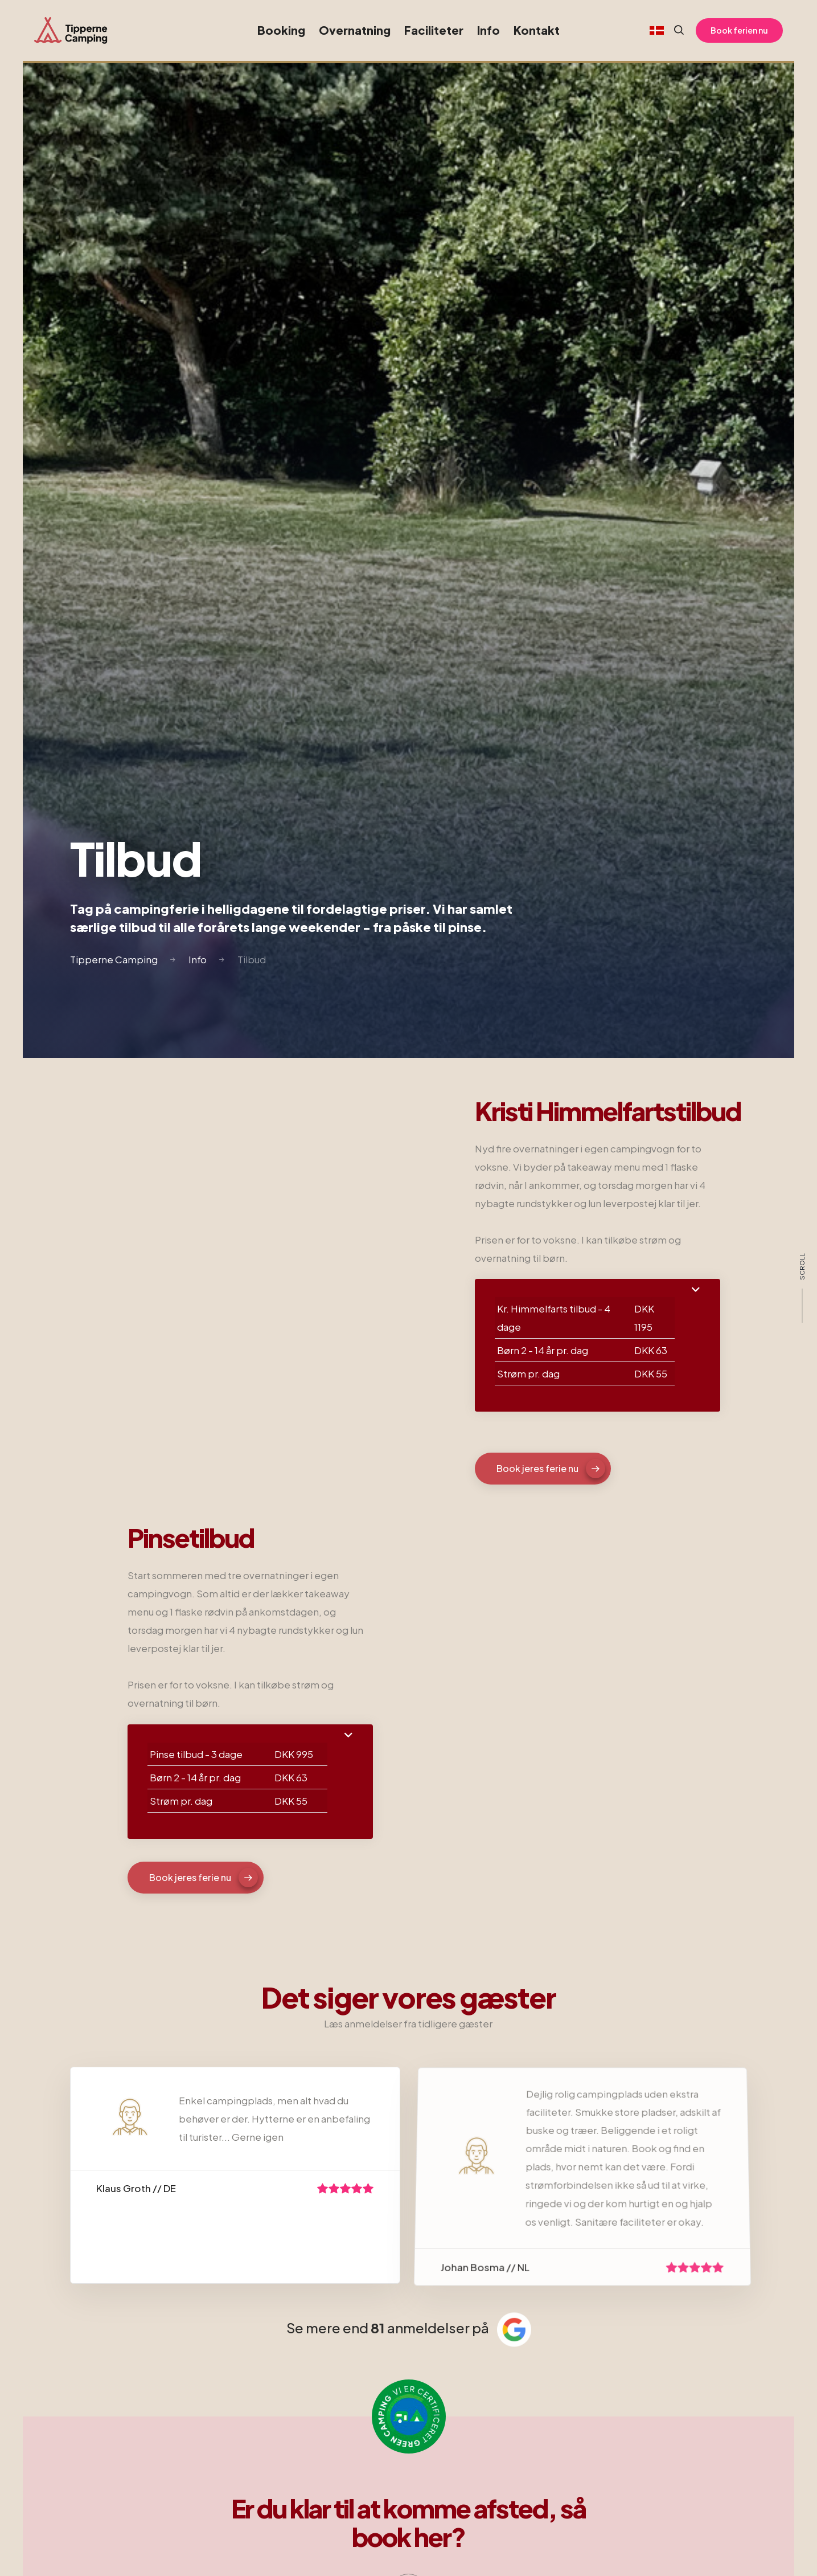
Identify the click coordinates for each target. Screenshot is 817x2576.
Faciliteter (433, 30)
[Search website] (674, 30)
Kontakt (537, 30)
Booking (281, 30)
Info (488, 30)
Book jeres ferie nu (550, 1468)
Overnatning (355, 30)
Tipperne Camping (114, 959)
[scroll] (802, 1288)
